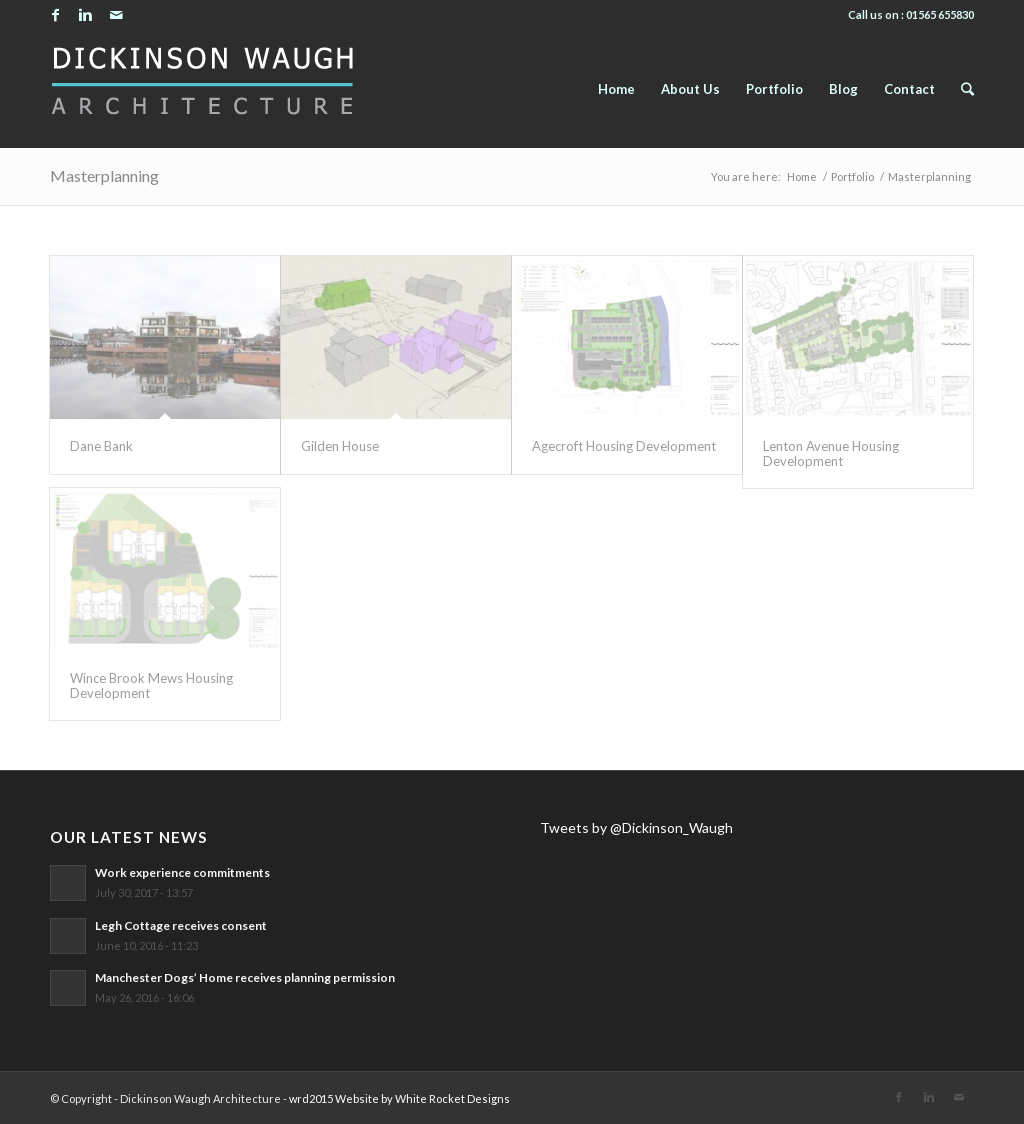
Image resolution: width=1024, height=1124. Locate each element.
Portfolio (852, 176)
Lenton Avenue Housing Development (831, 453)
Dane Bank (101, 446)
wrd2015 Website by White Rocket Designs (399, 1098)
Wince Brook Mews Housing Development (151, 685)
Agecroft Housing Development (624, 446)
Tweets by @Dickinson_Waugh (636, 827)
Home (802, 176)
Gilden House (340, 446)
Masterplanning (104, 175)
